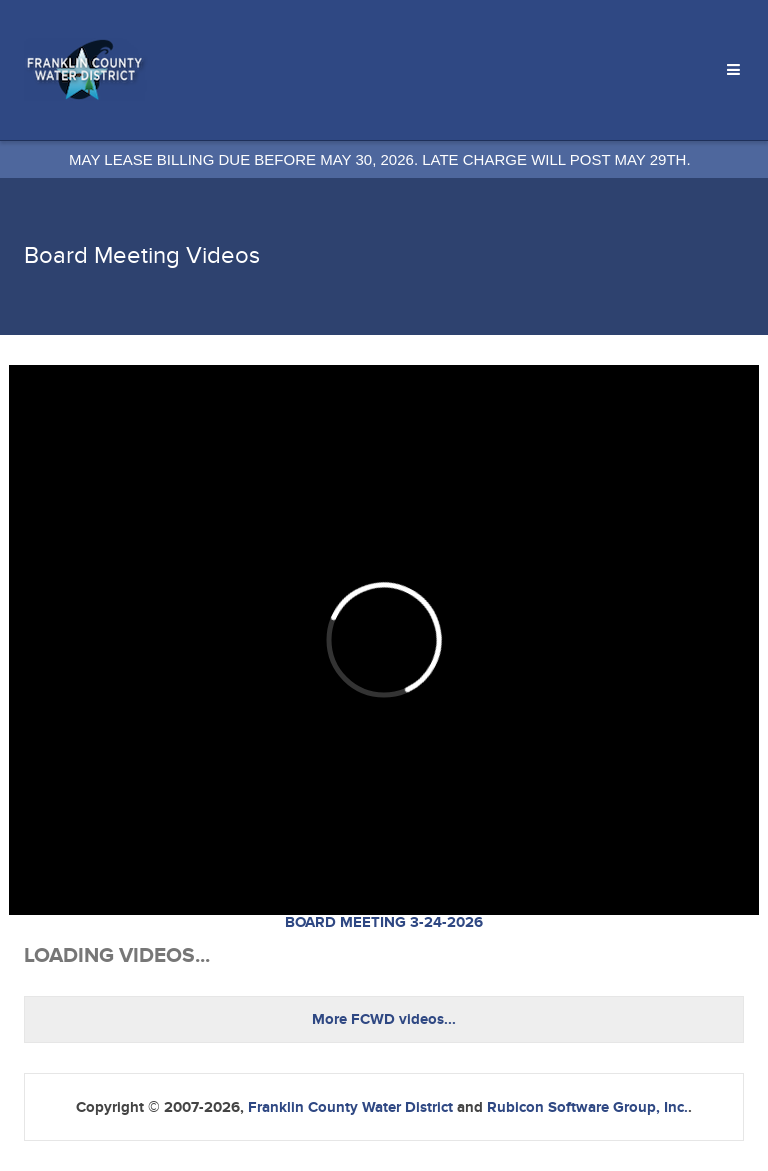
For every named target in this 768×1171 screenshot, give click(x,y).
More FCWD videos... (384, 1019)
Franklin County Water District (350, 1107)
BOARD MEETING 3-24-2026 (384, 922)
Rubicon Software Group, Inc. (587, 1107)
